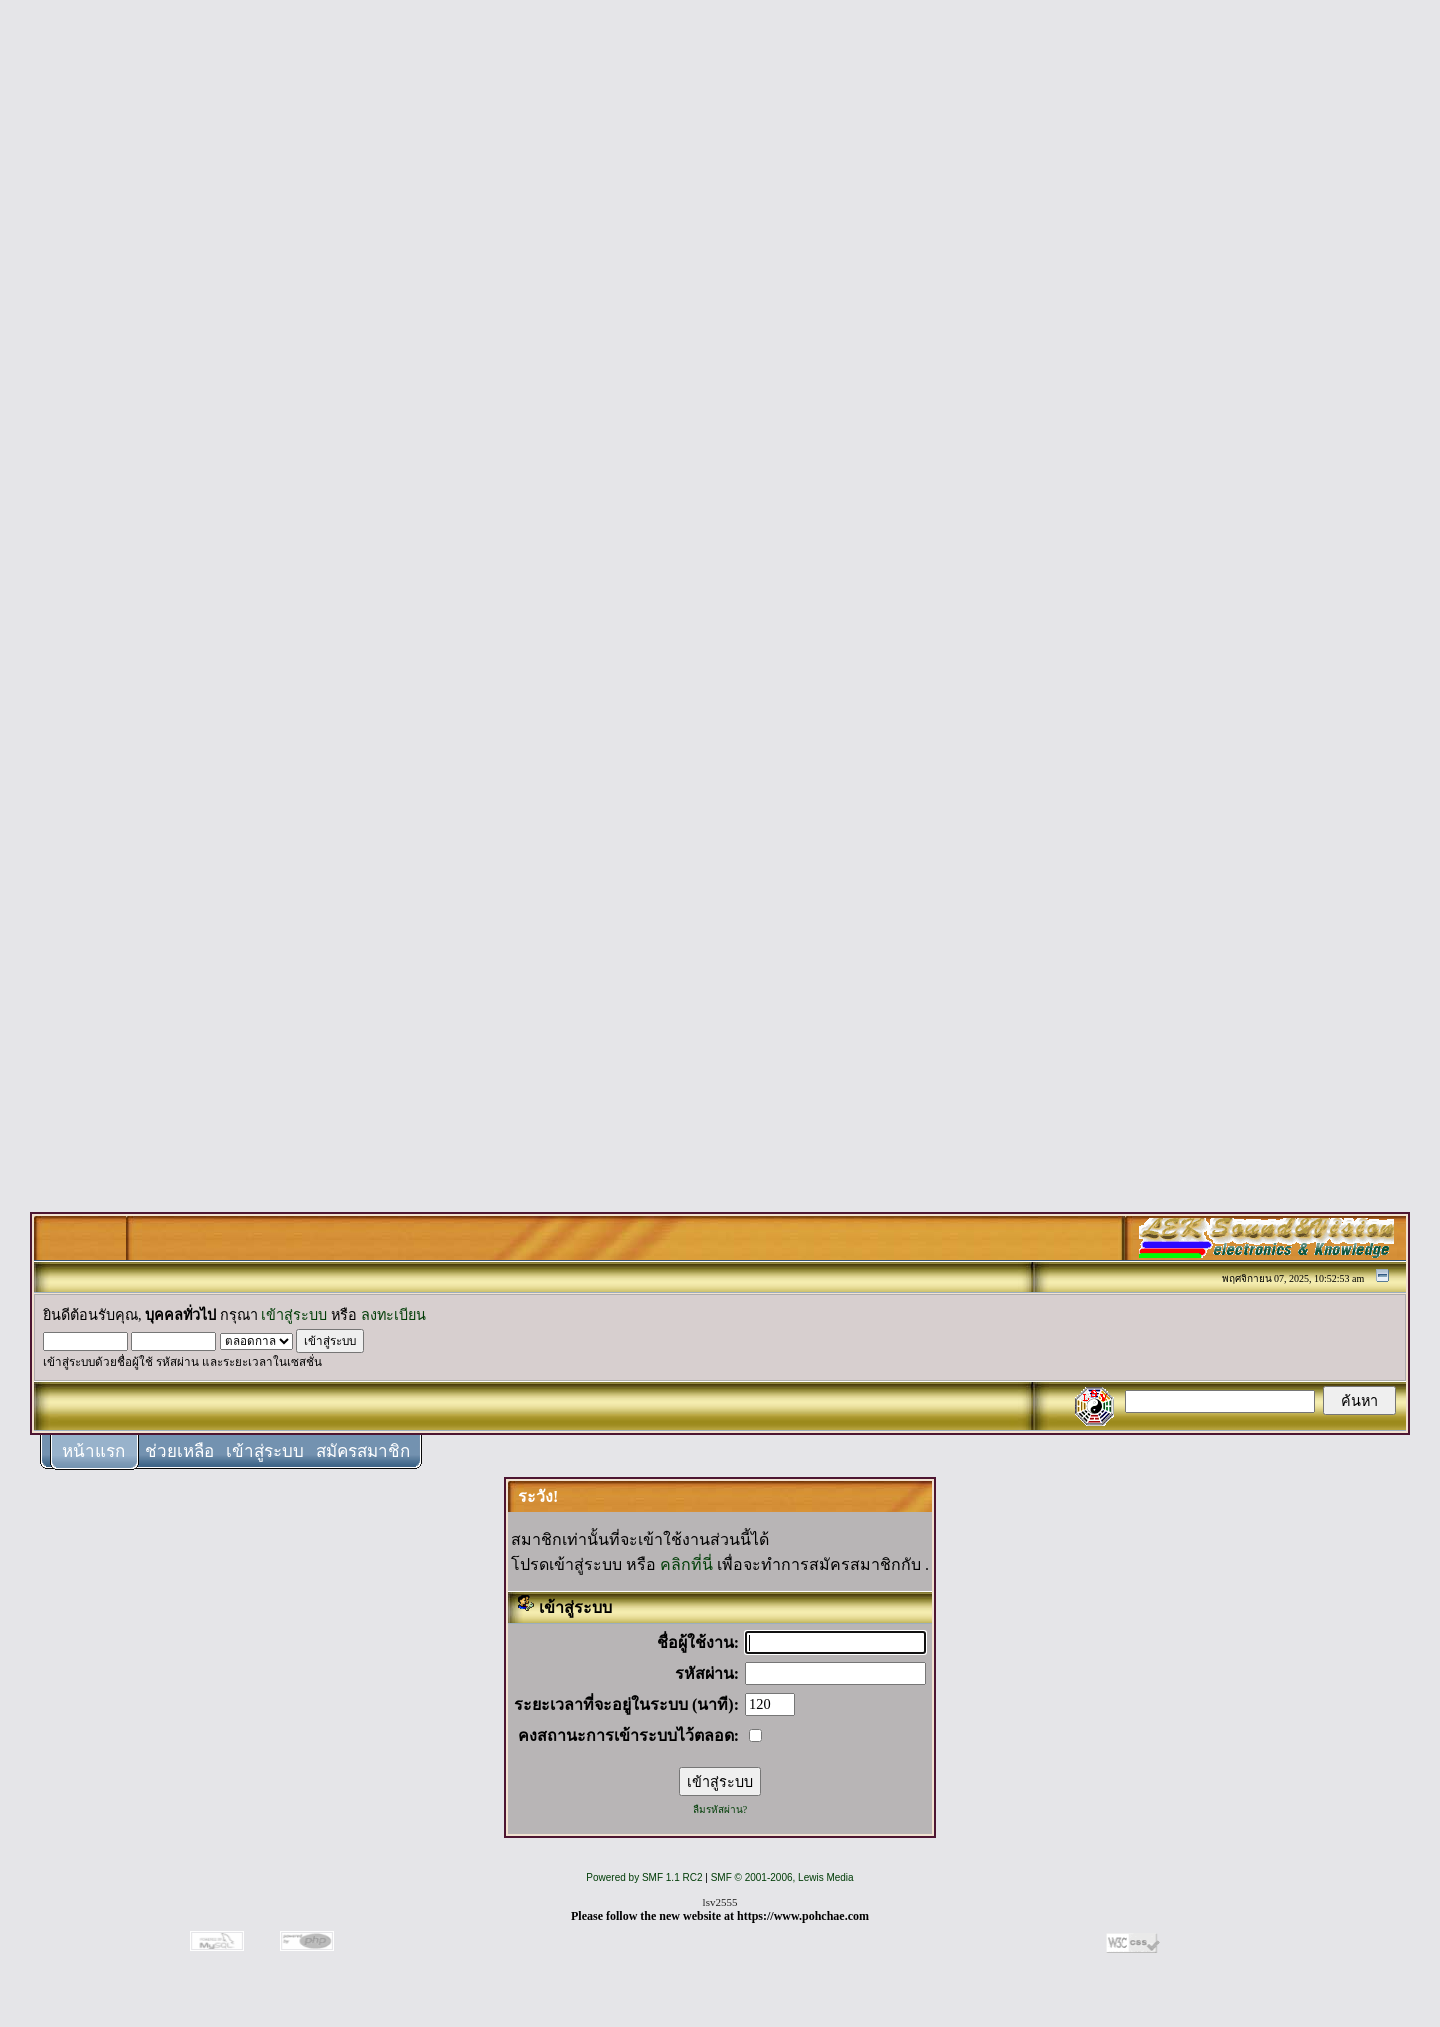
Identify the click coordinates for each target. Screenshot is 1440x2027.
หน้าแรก (93, 1451)
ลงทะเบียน (393, 1315)
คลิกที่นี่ (686, 1564)
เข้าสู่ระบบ (294, 1315)
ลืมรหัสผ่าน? (720, 1809)
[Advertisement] (720, 312)
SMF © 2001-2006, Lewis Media (782, 1877)
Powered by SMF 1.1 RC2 (644, 1877)
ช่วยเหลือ (179, 1451)
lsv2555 (720, 1902)
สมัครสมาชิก (363, 1451)
